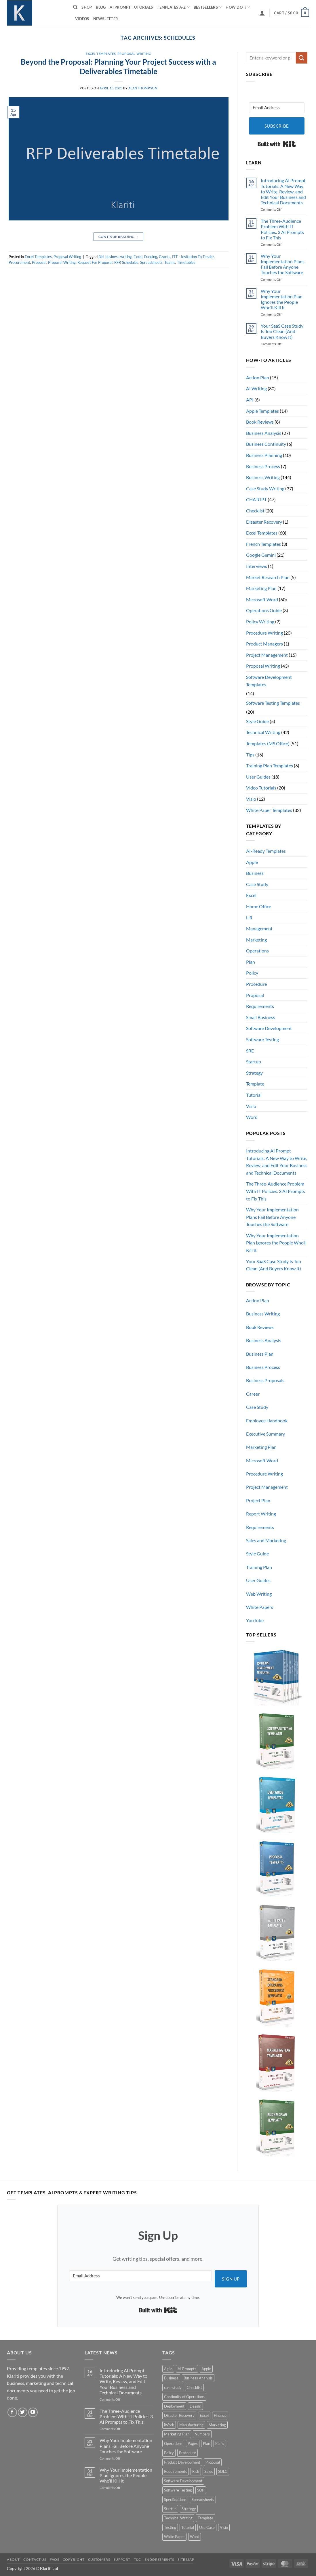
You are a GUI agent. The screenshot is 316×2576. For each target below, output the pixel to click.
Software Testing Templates (273, 703)
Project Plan (258, 1500)
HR (249, 917)
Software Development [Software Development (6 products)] (183, 2481)
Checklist (255, 510)
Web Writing (259, 1594)
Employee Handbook (267, 1420)
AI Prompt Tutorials (131, 7)
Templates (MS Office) (268, 743)
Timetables (186, 262)
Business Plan (259, 1354)
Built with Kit (277, 144)
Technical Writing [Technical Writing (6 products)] (178, 2518)
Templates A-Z (173, 7)
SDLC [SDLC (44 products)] (222, 2471)
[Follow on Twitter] (22, 2412)
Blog (101, 7)
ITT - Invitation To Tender (193, 256)
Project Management (267, 655)
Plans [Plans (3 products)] (219, 2443)
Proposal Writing (134, 53)
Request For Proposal (95, 262)
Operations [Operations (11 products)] (173, 2443)
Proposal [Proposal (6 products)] (212, 2462)
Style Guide (257, 721)
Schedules (130, 262)
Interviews (256, 566)
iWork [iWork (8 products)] (169, 2425)
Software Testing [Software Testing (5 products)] (178, 2490)
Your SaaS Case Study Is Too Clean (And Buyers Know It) (282, 331)
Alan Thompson (142, 88)
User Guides (258, 776)
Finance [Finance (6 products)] (220, 2415)
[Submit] (301, 57)
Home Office (258, 906)
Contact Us (34, 2559)
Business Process (263, 466)
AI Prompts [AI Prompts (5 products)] (187, 2368)
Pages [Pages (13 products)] (193, 2443)
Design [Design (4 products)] (195, 2406)
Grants (164, 256)
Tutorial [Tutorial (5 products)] (187, 2527)
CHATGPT (256, 499)
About (13, 2559)
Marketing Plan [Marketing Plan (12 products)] (176, 2434)
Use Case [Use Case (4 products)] (207, 2527)
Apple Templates (262, 411)
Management (259, 928)
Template (255, 1083)
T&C (137, 2559)
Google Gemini (261, 555)
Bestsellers (208, 7)
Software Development (269, 1028)
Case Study (257, 884)
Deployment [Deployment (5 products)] (174, 2406)
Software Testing (262, 1039)
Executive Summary (265, 1433)
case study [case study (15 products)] (173, 2387)
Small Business (260, 1017)
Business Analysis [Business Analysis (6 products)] (198, 2378)
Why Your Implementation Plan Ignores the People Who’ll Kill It (281, 299)
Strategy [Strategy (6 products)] (189, 2508)
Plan (250, 962)
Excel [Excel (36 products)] (204, 2415)
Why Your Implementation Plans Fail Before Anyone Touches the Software (282, 264)
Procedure (256, 984)
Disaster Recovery (264, 522)
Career (253, 1393)
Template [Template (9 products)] (205, 2518)
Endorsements (159, 2559)
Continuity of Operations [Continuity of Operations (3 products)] (184, 2396)
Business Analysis (263, 433)
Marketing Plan (261, 588)
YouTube (255, 1620)
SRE (250, 1050)
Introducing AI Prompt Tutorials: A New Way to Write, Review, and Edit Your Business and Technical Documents (283, 191)
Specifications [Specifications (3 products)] (175, 2499)
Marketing (256, 939)
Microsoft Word (262, 599)
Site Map (186, 2559)
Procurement (19, 262)
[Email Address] (277, 107)
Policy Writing (260, 621)
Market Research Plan (268, 577)
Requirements (260, 1006)
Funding (150, 256)
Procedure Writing (264, 632)
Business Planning (264, 455)
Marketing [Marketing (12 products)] (217, 2425)
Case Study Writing (265, 488)
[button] (262, 13)
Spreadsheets (151, 262)
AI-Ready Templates (266, 851)
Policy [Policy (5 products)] (169, 2452)
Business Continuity (266, 444)
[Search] (75, 7)
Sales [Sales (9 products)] (208, 2471)
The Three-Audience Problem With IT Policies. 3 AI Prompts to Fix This (282, 229)
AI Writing (256, 388)
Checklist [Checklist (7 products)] (194, 2387)
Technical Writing (263, 732)
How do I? (238, 7)
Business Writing (263, 477)
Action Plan (257, 377)
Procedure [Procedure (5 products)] (187, 2452)
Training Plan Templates (269, 765)
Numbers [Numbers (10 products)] (202, 2434)
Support (122, 2559)
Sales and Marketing (266, 1540)
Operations (257, 950)
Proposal (39, 262)
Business (255, 873)
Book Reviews (260, 421)
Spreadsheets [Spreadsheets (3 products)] (203, 2499)
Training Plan (259, 1567)
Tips (250, 754)
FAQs (54, 2559)
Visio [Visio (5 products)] (224, 2527)
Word (252, 1117)
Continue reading (118, 236)
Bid (101, 256)
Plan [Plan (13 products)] (206, 2443)
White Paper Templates (269, 810)
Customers (99, 2559)
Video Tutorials (261, 787)
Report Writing (261, 1513)
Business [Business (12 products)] (171, 2378)
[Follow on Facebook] (12, 2412)
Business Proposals (265, 1380)
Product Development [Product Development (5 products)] (182, 2462)
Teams (169, 262)
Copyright (74, 2559)
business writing (118, 256)
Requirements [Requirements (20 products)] (175, 2471)
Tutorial (254, 1095)
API (250, 399)
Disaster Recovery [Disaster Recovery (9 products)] (179, 2415)
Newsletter (105, 18)
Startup (253, 1061)
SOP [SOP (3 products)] (200, 2490)
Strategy (254, 1072)
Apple (252, 862)
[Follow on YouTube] (33, 2412)
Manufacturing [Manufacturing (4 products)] (191, 2425)
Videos (82, 18)
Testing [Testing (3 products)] (170, 2527)
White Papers (259, 1607)
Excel (138, 256)
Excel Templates (101, 53)
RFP (117, 262)
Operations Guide (264, 610)
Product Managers (264, 643)
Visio (251, 799)
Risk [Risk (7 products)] (195, 2471)
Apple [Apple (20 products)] (206, 2368)
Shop (86, 7)
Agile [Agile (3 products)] (168, 2368)
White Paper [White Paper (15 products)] (174, 2536)
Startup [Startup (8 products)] (170, 2508)
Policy (252, 972)
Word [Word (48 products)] (194, 2536)
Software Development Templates (269, 680)
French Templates (263, 544)
